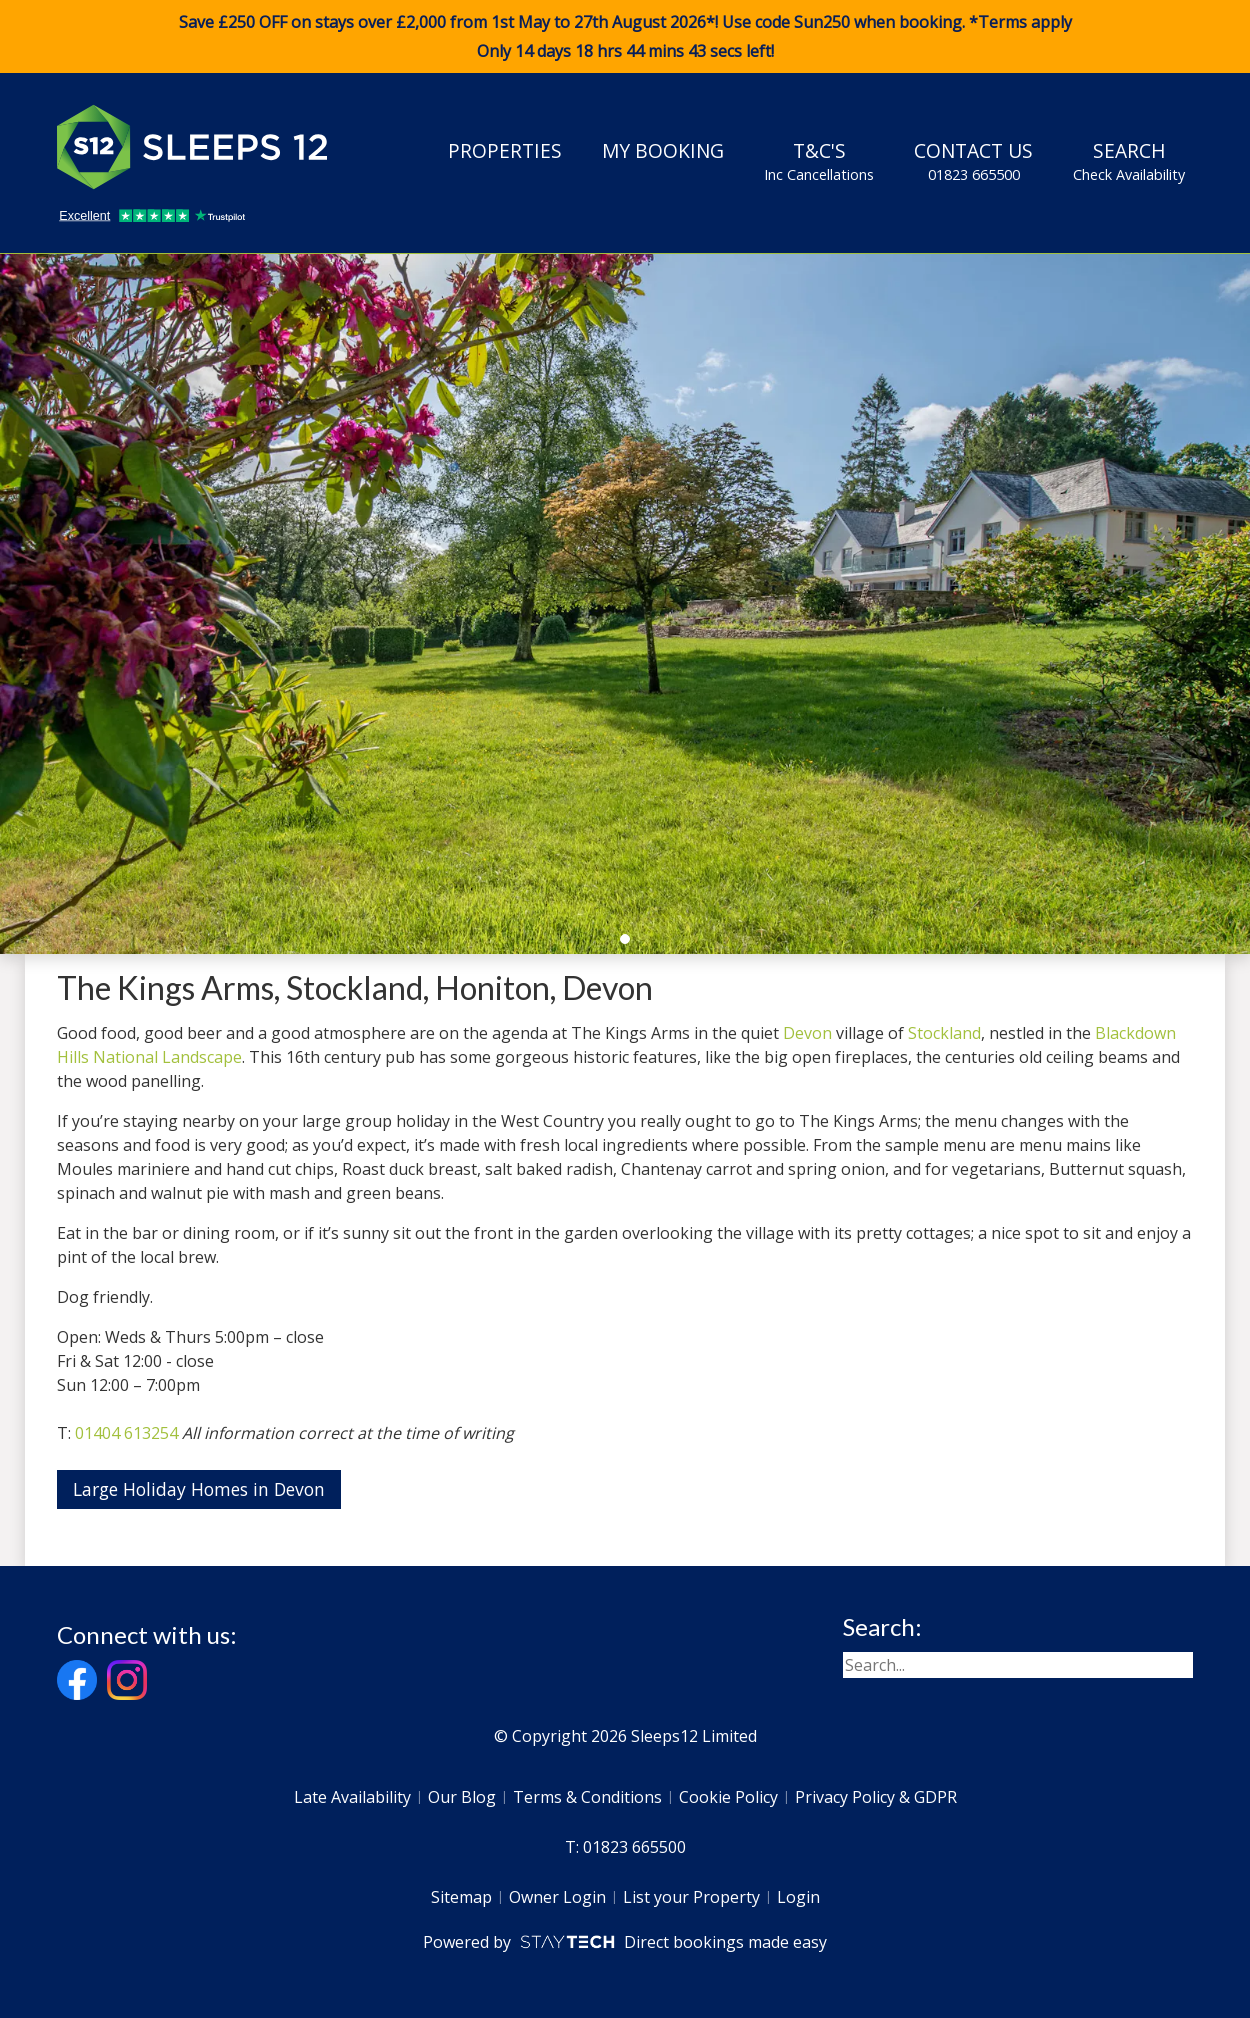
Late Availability (352, 1797)
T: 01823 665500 (625, 1847)
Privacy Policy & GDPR (876, 1797)
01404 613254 (126, 1433)
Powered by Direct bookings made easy (624, 1942)
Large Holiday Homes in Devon (199, 1489)
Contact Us (973, 161)
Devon (807, 1033)
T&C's (819, 161)
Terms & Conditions (587, 1797)
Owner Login (557, 1897)
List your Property (691, 1897)
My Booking (663, 150)
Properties (505, 150)
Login (798, 1897)
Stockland (944, 1033)
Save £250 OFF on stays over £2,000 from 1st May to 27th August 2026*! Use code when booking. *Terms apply (625, 37)
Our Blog (462, 1797)
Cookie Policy (728, 1797)
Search (1129, 161)
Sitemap (461, 1897)
